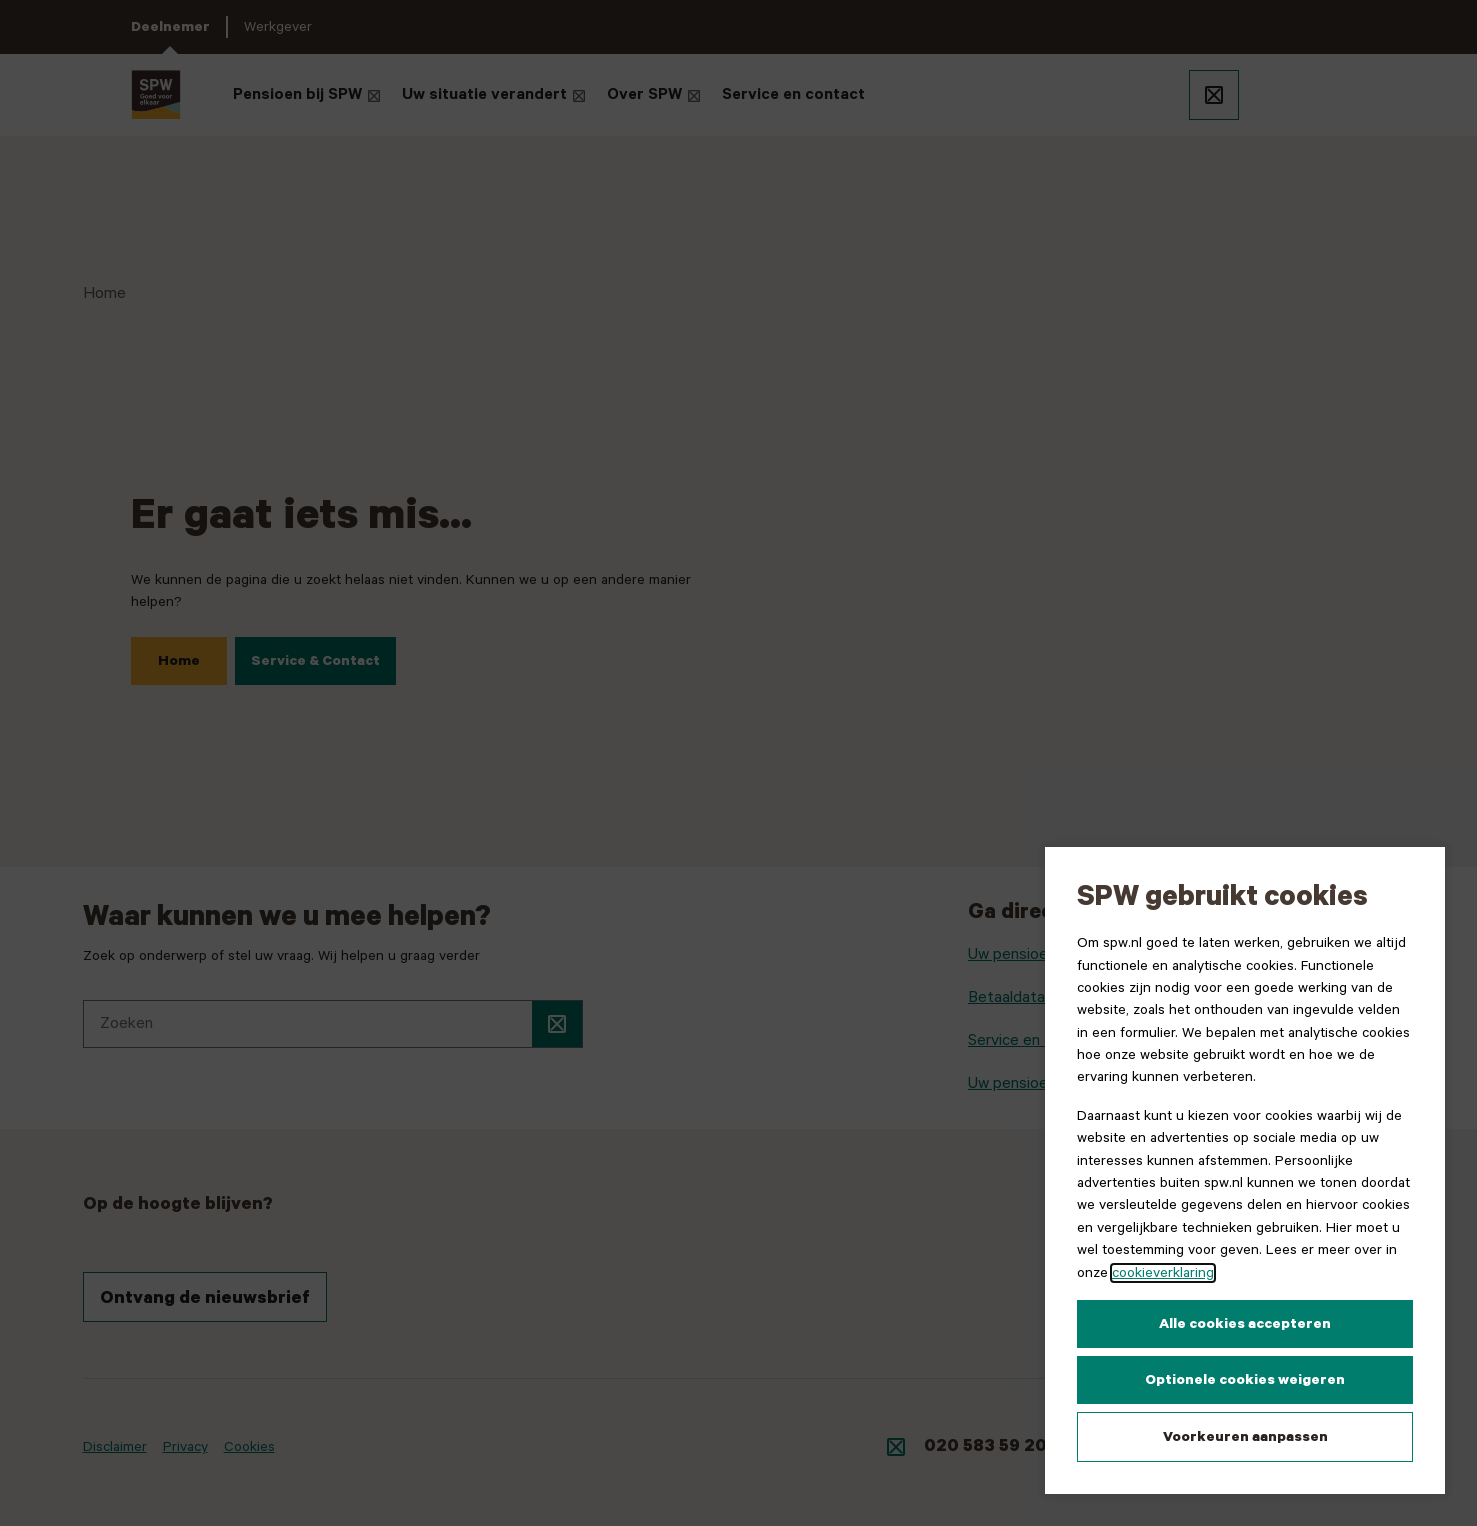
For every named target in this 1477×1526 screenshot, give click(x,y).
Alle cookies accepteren (1245, 1324)
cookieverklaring (1163, 1273)
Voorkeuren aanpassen (1245, 1437)
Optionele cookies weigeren (1245, 1380)
